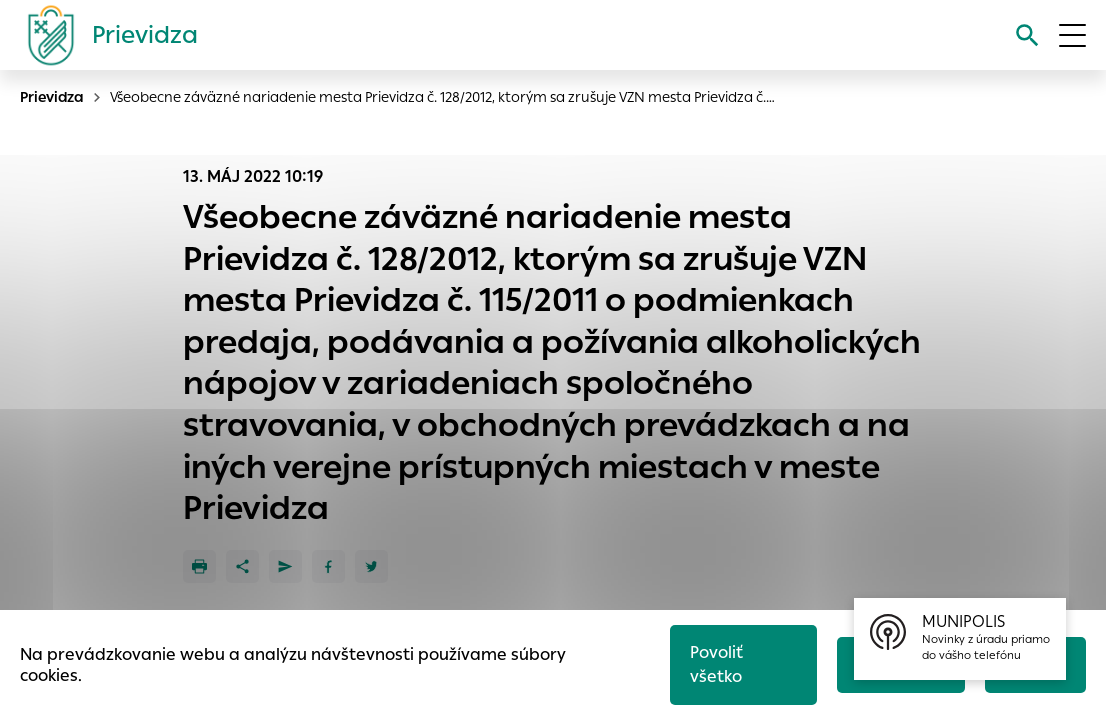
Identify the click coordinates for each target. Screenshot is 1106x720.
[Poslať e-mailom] (285, 566)
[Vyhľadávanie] (1027, 35)
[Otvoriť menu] (1072, 35)
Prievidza (52, 97)
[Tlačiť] (199, 566)
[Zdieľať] (242, 566)
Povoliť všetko (716, 664)
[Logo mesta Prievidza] (105, 35)
